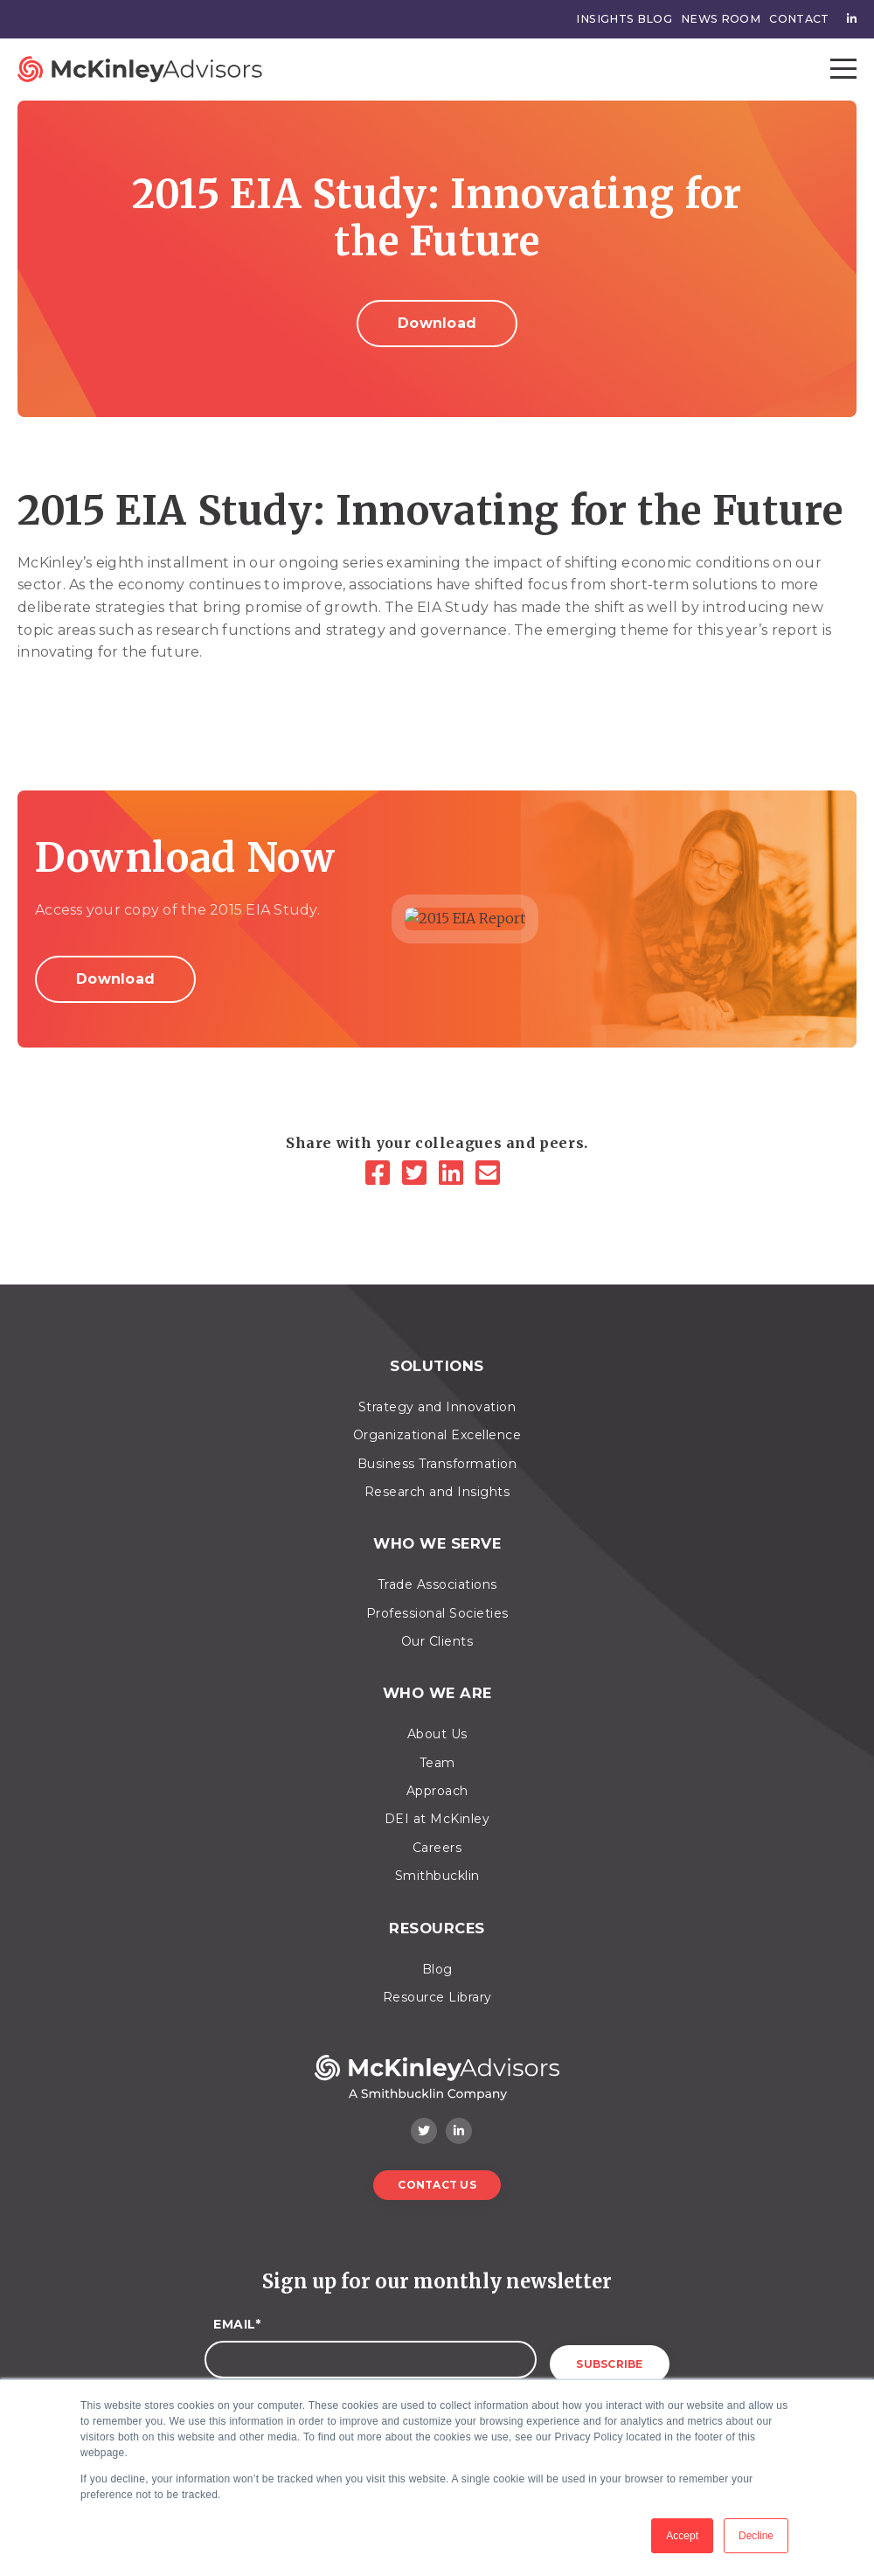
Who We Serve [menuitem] (437, 1534)
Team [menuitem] (437, 1743)
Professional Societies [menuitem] (437, 1600)
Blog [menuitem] (437, 1944)
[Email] (492, 1174)
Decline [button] (756, 2536)
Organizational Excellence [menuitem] (437, 1429)
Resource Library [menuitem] (437, 1972)
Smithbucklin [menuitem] (437, 1857)
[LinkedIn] (455, 1174)
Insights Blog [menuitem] (632, 18)
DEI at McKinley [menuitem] (437, 1800)
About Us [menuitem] (437, 1715)
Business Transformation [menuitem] (437, 1457)
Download (437, 323)
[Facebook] (382, 1174)
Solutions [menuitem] (437, 1362)
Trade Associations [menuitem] (437, 1572)
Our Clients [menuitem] (437, 1629)
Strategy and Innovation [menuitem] (437, 1401)
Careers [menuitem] (437, 1829)
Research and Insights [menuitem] (437, 1485)
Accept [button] (682, 2536)
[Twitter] (418, 1174)
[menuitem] (847, 18)
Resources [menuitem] (437, 1905)
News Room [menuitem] (723, 18)
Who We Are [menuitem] (437, 1677)
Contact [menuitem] (799, 18)
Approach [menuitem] (437, 1772)
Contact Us (437, 2160)
